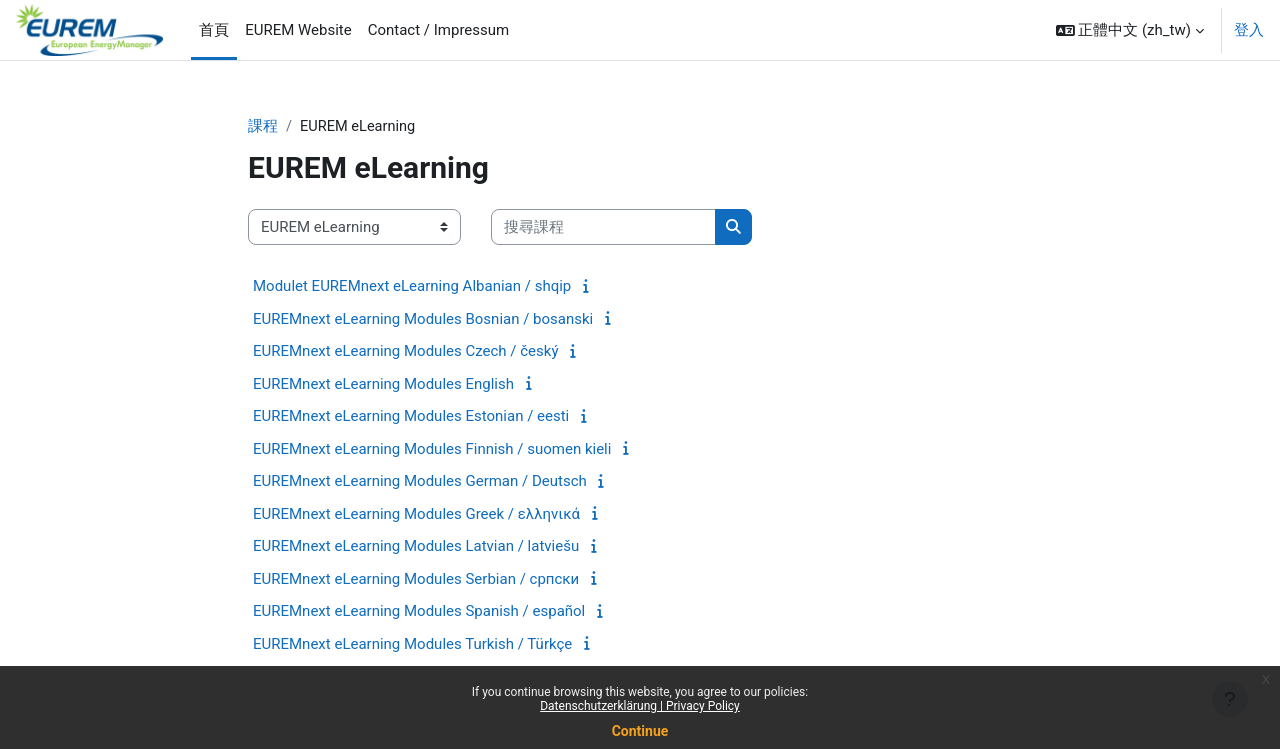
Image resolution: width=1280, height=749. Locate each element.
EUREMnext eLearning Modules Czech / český (406, 352)
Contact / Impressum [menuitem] (439, 30)
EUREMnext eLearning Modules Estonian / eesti (411, 417)
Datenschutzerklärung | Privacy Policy (640, 706)
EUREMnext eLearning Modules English (383, 385)
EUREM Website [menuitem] (298, 30)
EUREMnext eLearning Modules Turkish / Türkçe (412, 645)
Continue (640, 731)
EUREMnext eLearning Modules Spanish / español (419, 612)
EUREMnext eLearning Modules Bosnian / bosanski (423, 320)
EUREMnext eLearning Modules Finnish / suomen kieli (432, 450)
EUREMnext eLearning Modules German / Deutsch (420, 482)
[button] (1130, 30)
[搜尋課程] (603, 228)
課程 (263, 127)
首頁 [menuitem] (214, 30)
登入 (1249, 30)
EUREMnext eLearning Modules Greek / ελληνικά (416, 515)
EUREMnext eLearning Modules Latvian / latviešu (416, 547)
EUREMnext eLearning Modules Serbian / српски (416, 580)
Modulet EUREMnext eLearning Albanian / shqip (412, 287)
